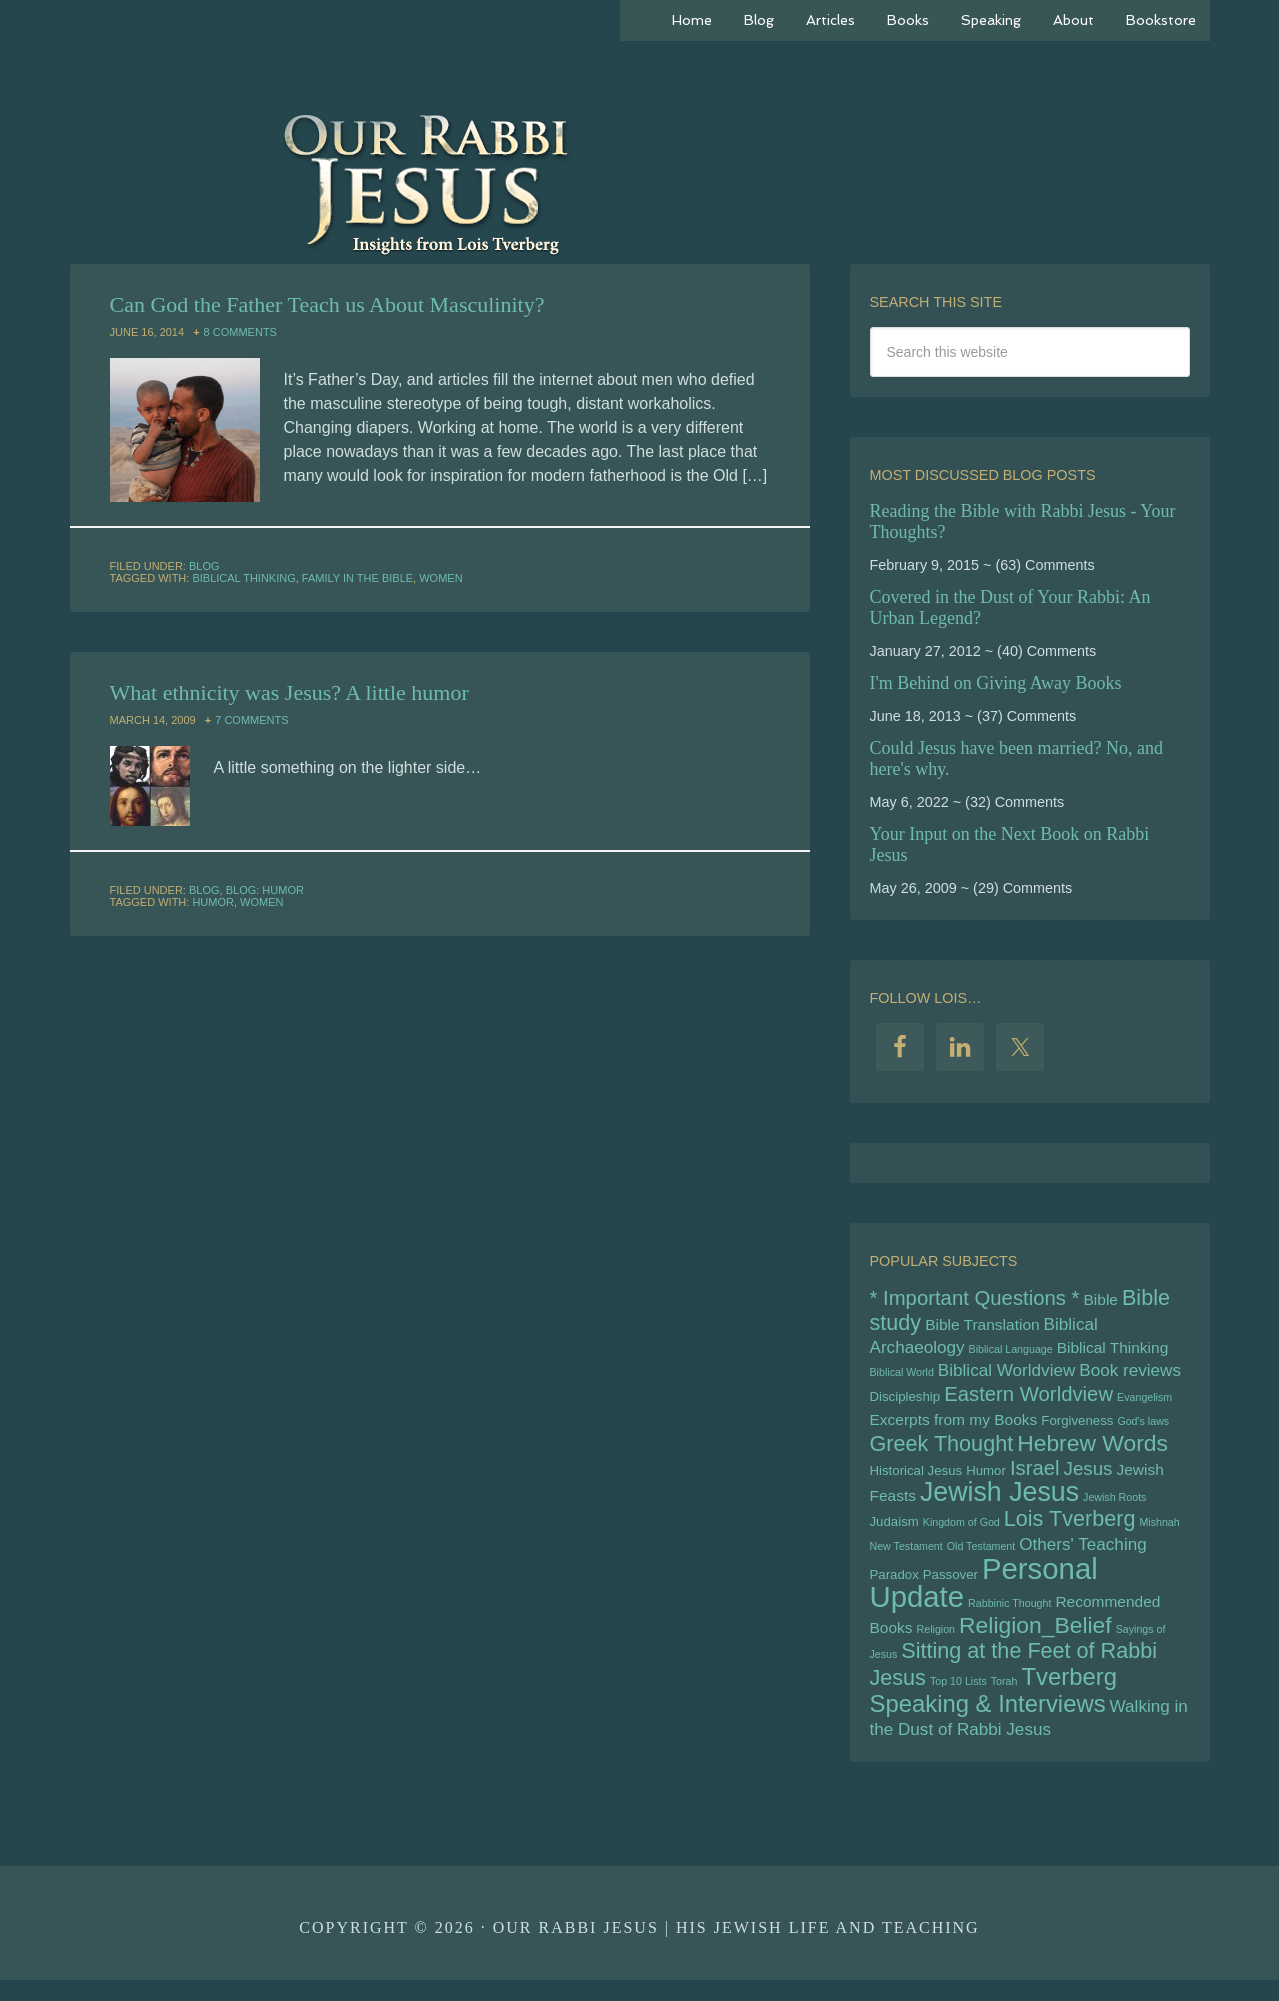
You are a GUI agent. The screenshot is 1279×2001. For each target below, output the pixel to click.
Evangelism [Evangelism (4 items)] (1144, 1403)
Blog (204, 566)
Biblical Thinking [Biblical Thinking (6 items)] (1113, 1350)
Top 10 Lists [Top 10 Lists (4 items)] (958, 1700)
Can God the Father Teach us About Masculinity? (327, 304)
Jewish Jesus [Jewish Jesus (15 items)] (999, 1502)
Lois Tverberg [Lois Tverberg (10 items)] (1070, 1530)
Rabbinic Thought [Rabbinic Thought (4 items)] (1009, 1618)
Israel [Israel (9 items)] (1035, 1477)
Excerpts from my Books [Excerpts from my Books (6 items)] (954, 1426)
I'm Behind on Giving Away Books (996, 683)
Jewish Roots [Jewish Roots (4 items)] (1114, 1507)
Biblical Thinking (243, 578)
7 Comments (251, 720)
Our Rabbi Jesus (640, 180)
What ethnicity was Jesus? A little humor (289, 692)
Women (440, 578)
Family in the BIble (357, 578)
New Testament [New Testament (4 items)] (906, 1559)
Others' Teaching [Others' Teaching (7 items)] (1082, 1557)
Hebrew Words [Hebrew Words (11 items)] (1092, 1451)
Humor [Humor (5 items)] (986, 1479)
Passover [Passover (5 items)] (950, 1588)
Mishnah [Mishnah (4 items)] (1159, 1534)
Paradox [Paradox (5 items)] (894, 1588)
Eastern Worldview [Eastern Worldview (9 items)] (1028, 1400)
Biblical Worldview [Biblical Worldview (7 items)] (1006, 1375)
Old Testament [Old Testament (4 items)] (981, 1559)
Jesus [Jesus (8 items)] (1088, 1477)
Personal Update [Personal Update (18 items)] (984, 1597)
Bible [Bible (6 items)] (1101, 1300)
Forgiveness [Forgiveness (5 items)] (1077, 1427)
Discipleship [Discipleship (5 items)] (905, 1402)
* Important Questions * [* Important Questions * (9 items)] (975, 1299)
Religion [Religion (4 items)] (936, 1645)
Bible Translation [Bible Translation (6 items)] (982, 1326)
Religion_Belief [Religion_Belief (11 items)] (1035, 1641)
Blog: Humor (265, 890)
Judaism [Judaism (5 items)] (894, 1533)
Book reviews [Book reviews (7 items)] (1130, 1375)
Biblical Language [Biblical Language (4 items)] (1011, 1352)
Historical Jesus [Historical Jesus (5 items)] (916, 1479)
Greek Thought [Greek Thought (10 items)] (942, 1451)
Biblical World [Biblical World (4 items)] (902, 1377)
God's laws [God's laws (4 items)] (1143, 1428)
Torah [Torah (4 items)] (1004, 1700)
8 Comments (240, 332)
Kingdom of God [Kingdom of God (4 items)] (961, 1534)
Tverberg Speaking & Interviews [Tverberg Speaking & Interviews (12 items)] (993, 1709)
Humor (213, 902)
